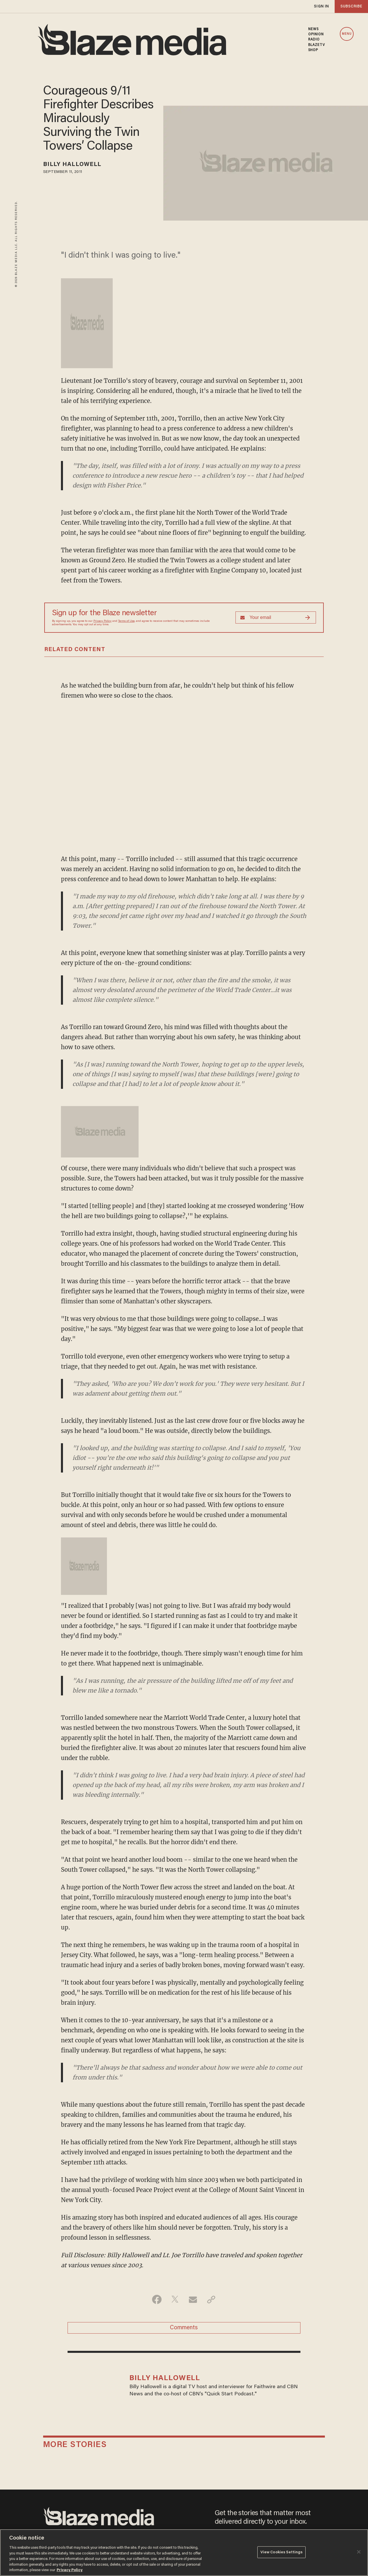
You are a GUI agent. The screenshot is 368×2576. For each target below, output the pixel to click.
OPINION (316, 34)
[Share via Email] (193, 2299)
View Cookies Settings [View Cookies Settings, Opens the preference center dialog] (281, 2552)
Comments (184, 2328)
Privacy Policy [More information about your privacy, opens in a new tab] (70, 2570)
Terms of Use (126, 621)
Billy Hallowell (72, 164)
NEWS (313, 29)
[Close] (358, 2552)
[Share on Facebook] (157, 2299)
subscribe (351, 6)
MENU (347, 34)
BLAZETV (316, 45)
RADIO (314, 39)
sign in (321, 6)
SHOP (313, 50)
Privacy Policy (102, 621)
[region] (184, 2552)
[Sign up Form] (275, 617)
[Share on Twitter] (175, 2299)
